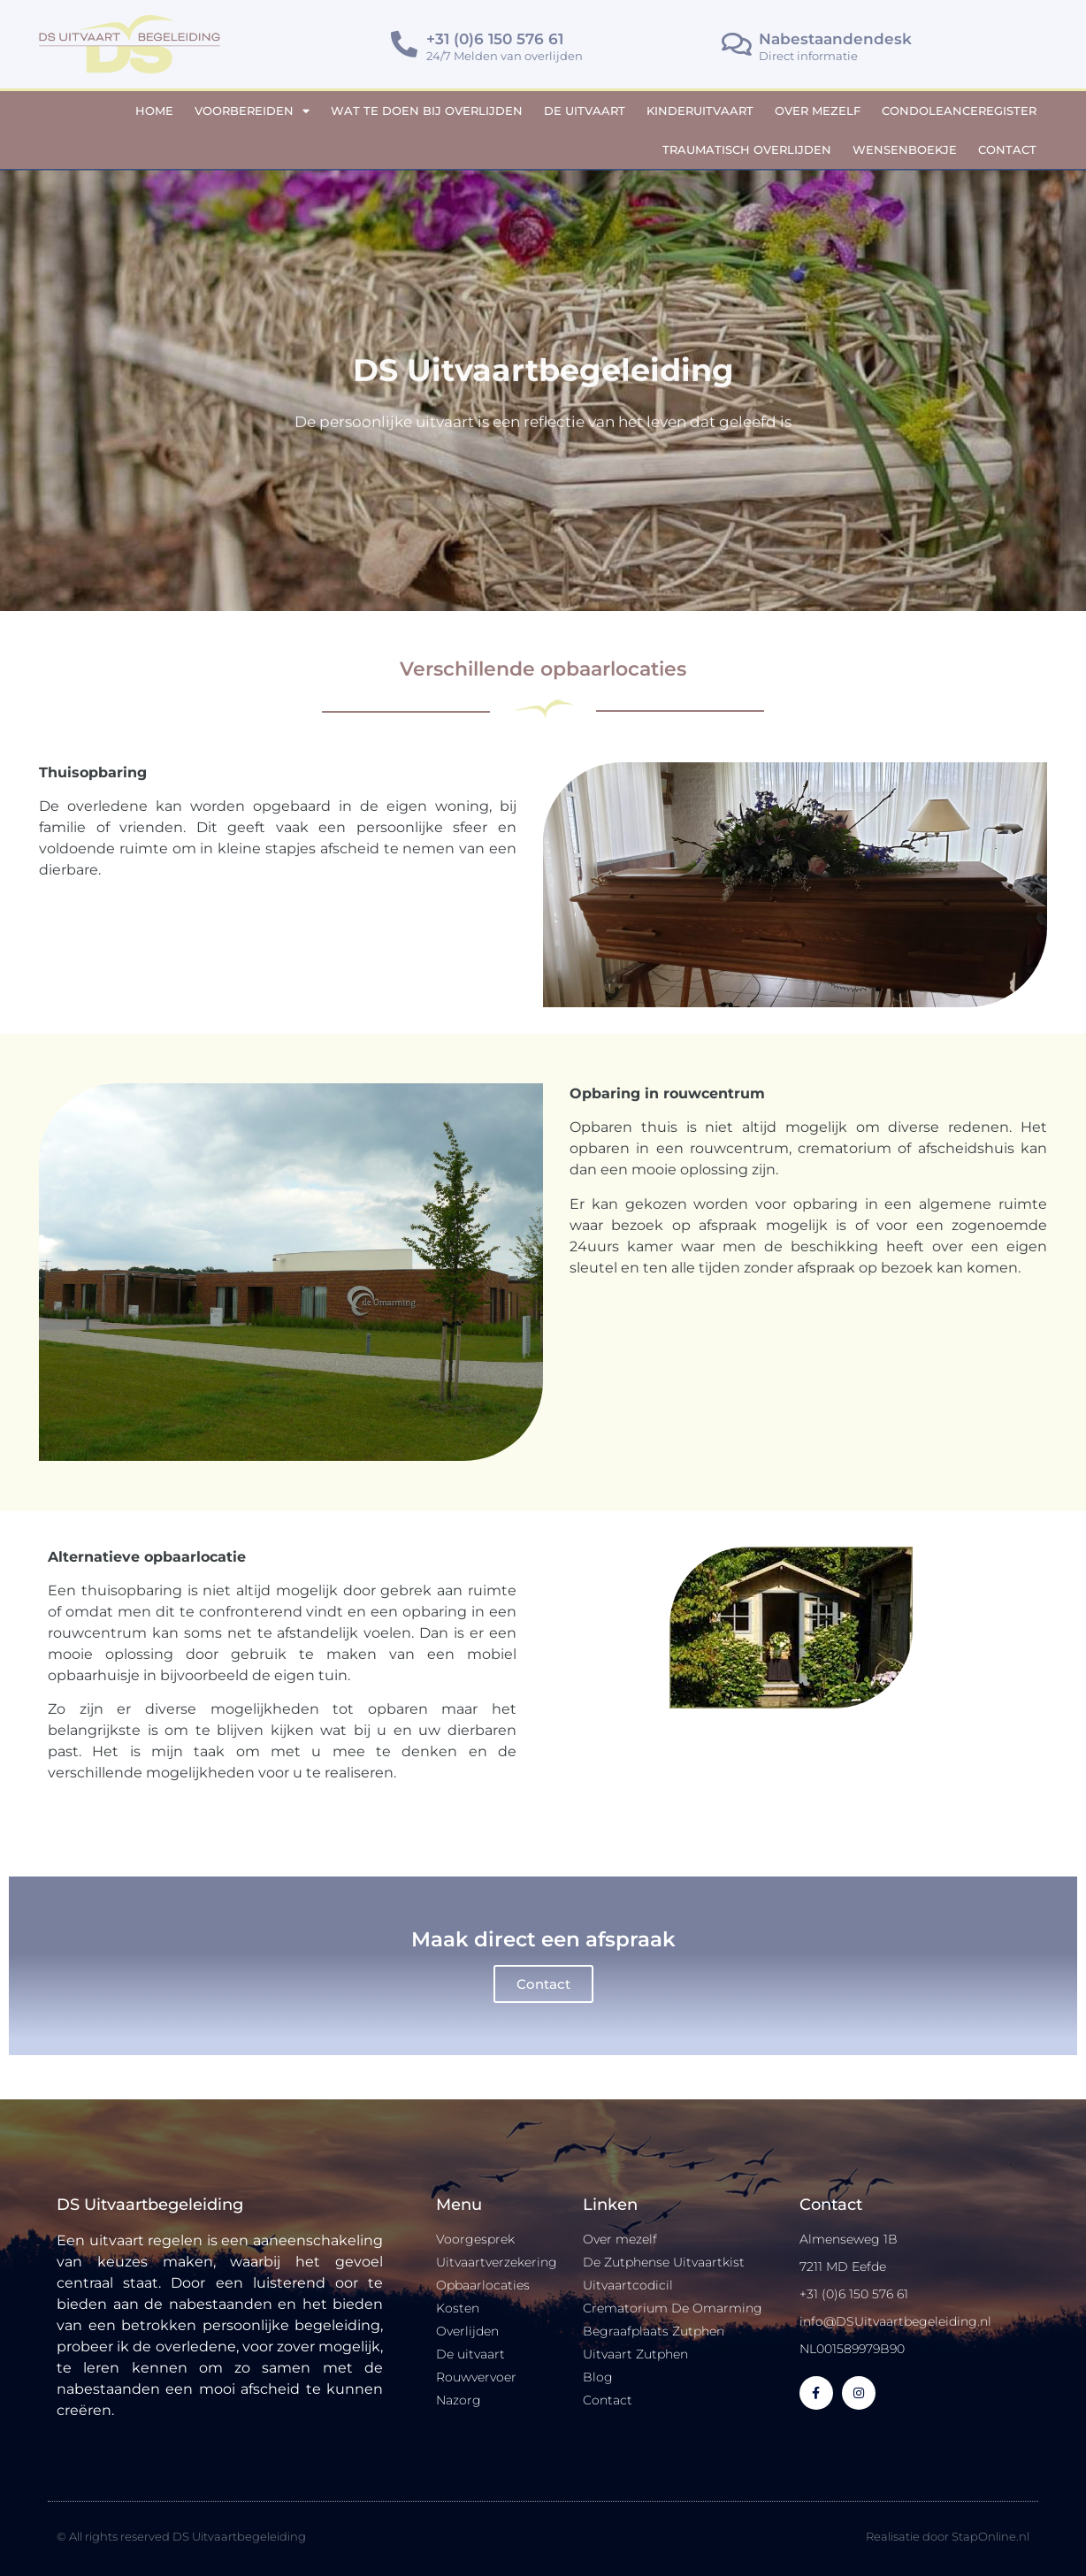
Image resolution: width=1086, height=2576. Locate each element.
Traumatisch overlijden (746, 149)
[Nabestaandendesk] (736, 44)
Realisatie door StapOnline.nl (947, 2536)
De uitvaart (584, 110)
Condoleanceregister (959, 110)
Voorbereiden (252, 111)
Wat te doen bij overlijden (427, 110)
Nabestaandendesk (835, 39)
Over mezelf (817, 110)
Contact (1007, 149)
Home (154, 110)
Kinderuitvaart (699, 110)
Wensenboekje (905, 149)
